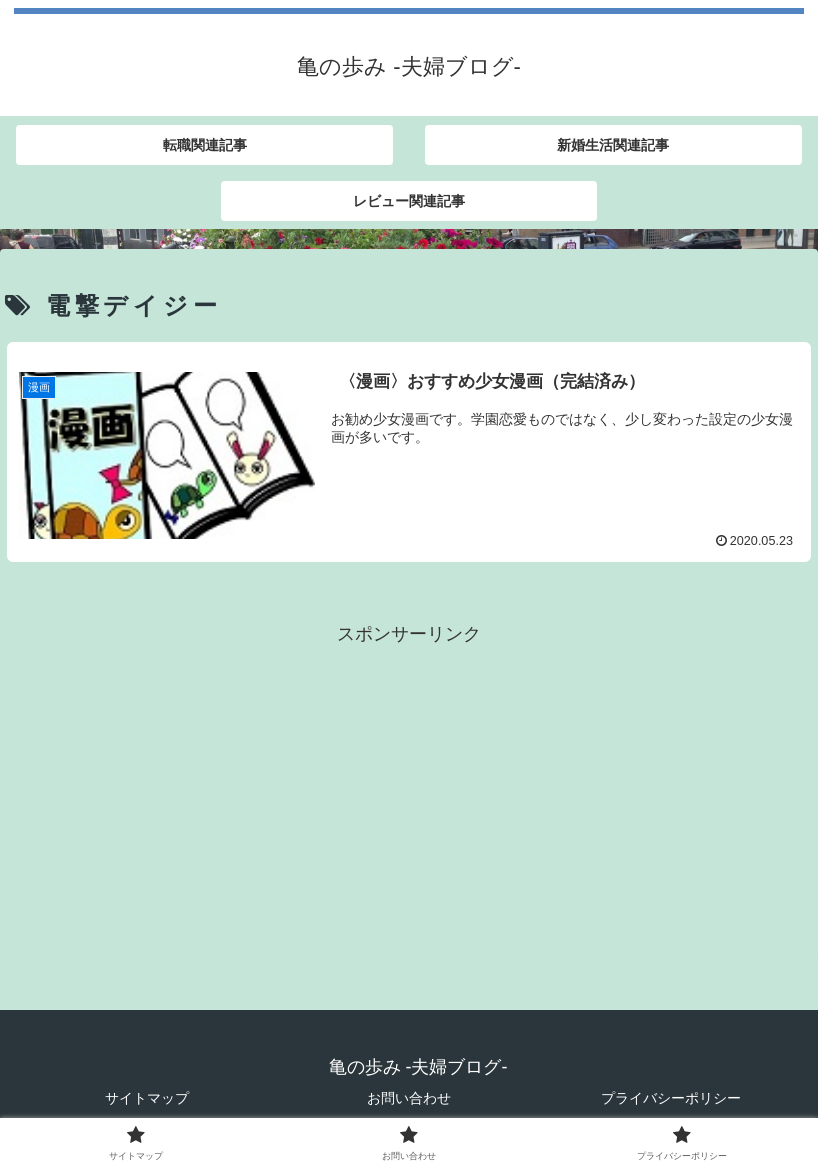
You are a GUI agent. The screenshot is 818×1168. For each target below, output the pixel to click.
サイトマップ (147, 1098)
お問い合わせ (409, 1098)
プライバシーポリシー (671, 1098)
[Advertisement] (409, 790)
